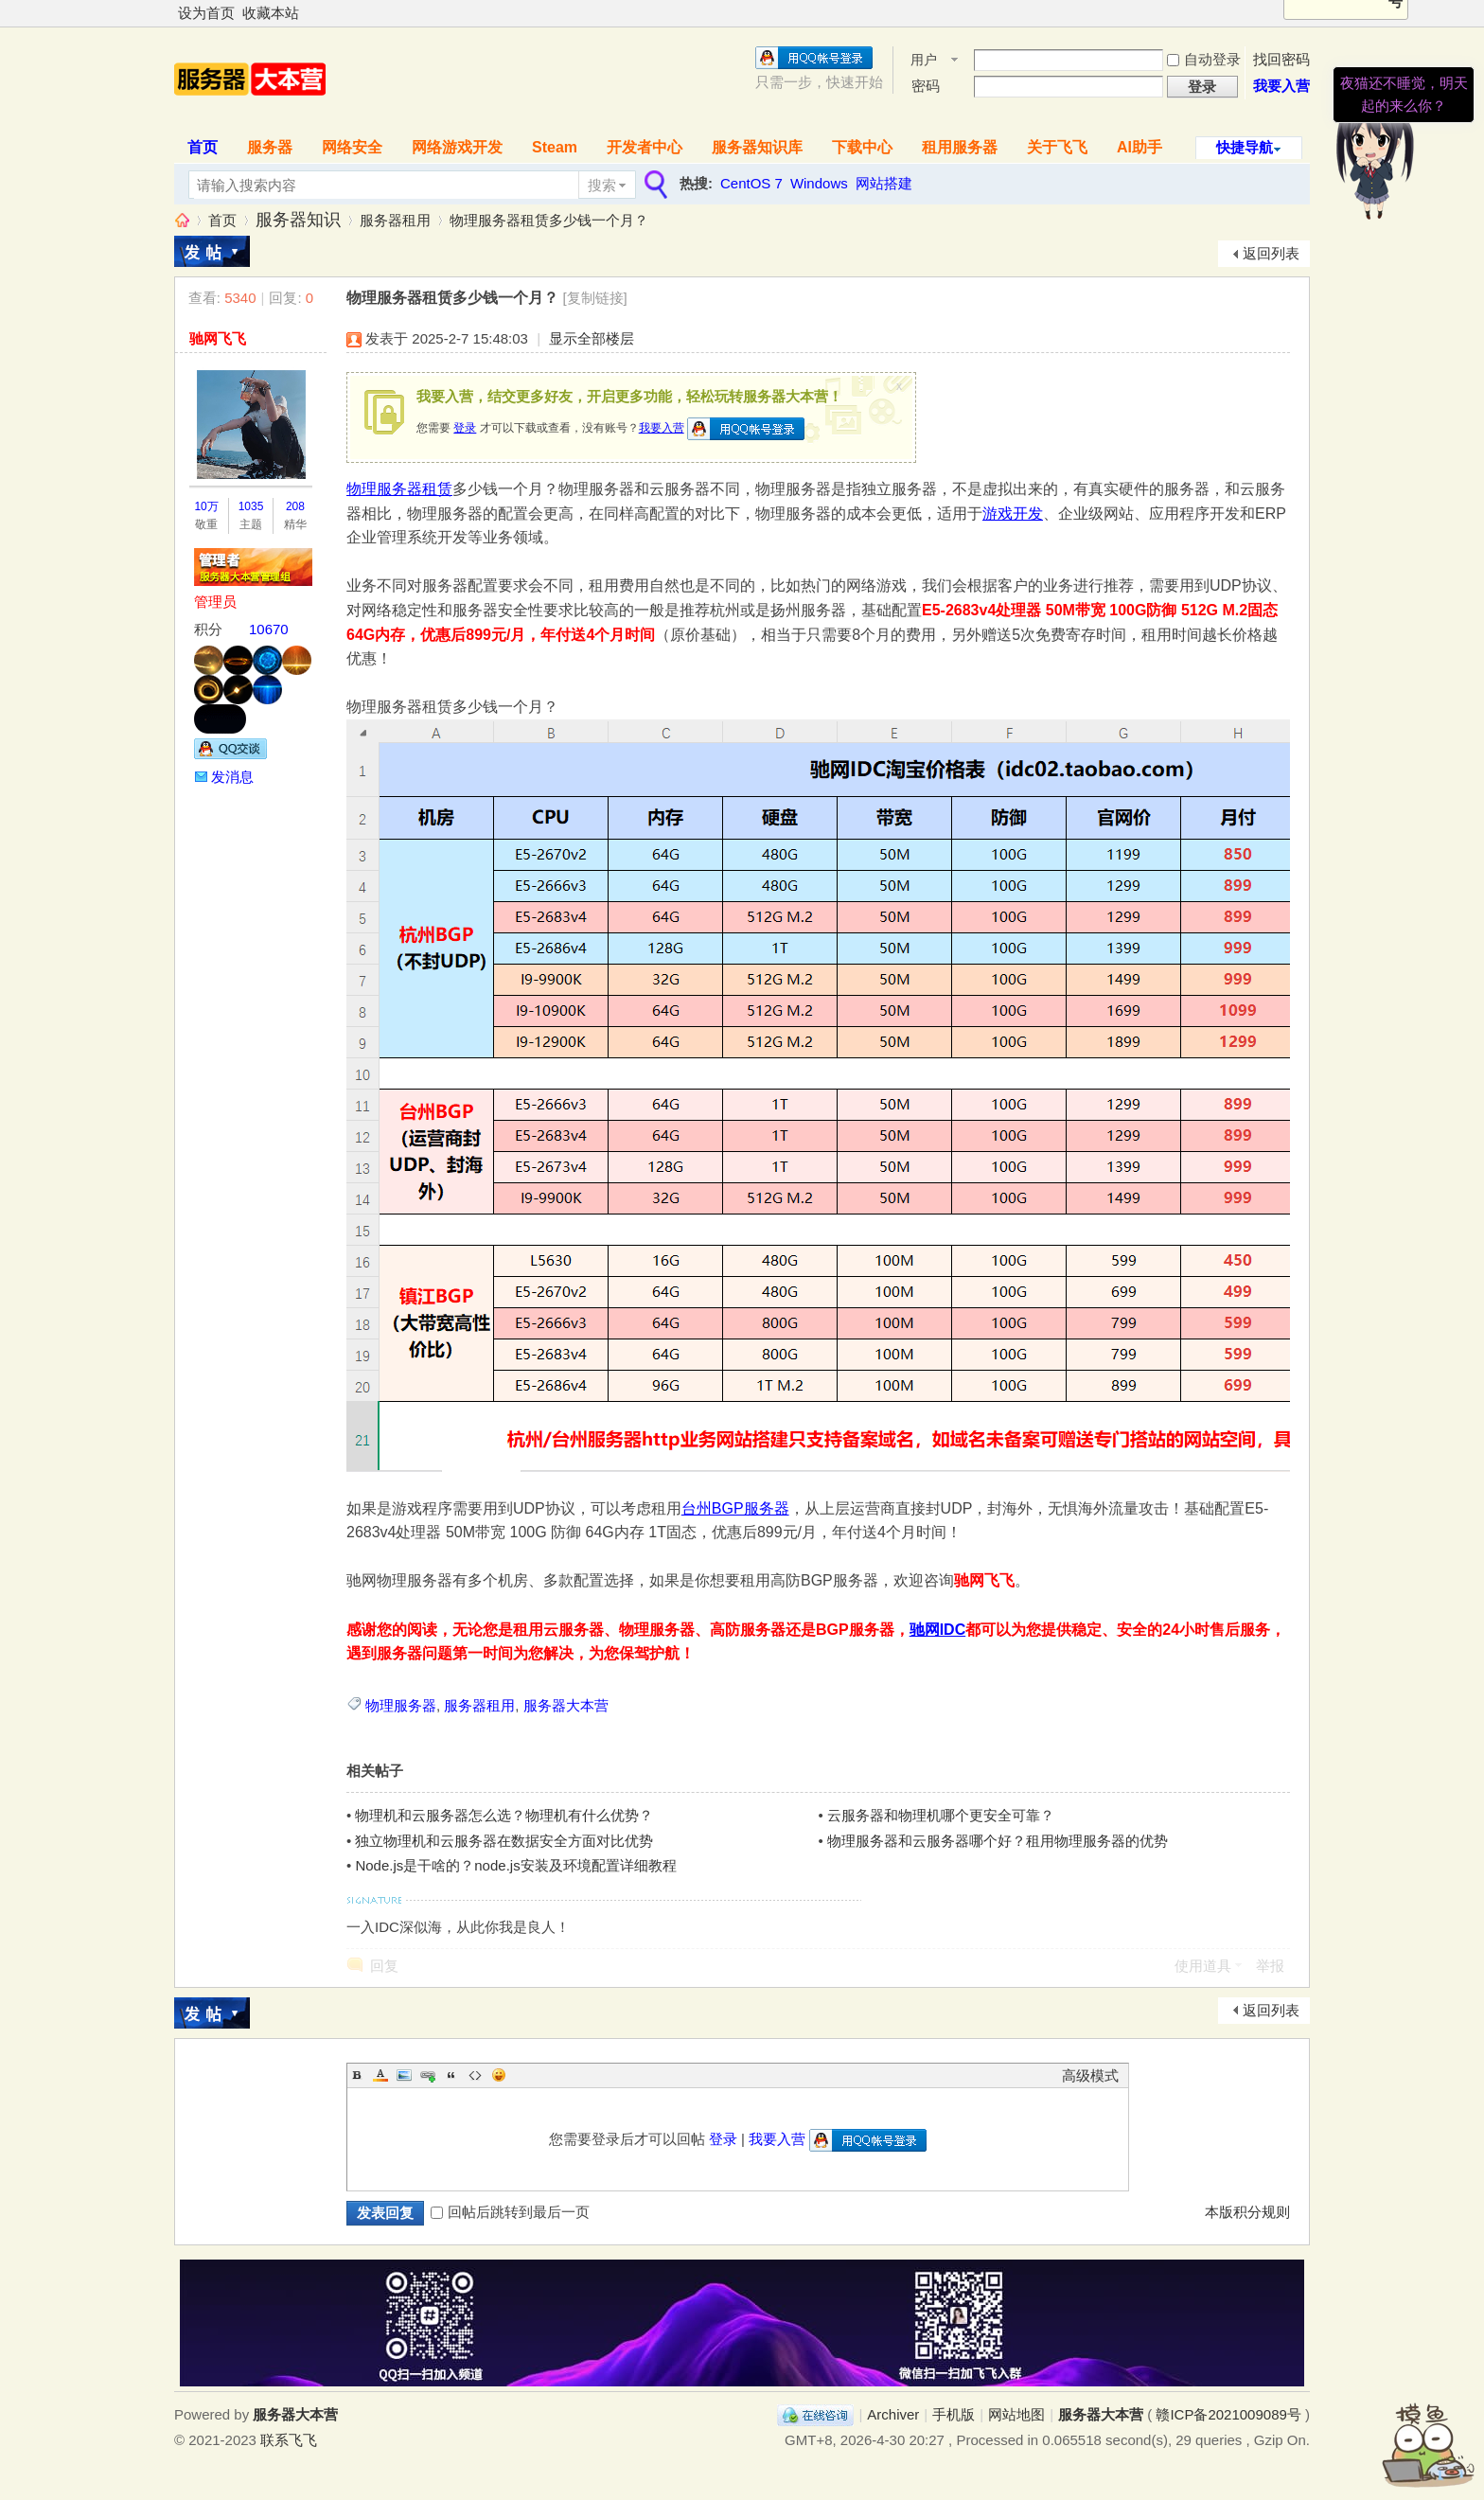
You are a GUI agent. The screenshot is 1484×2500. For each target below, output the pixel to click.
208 (295, 506)
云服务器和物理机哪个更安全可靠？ (940, 1815)
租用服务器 (960, 147)
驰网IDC (938, 1630)
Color (380, 2075)
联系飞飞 (288, 2440)
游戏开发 (1012, 513)
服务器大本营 (181, 220)
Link (427, 2075)
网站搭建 (884, 183)
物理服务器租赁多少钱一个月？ (549, 220)
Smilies (498, 2075)
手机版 (953, 2414)
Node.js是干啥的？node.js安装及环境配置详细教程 (515, 1865)
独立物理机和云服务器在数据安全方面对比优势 (504, 1841)
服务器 (269, 147)
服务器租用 (395, 220)
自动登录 (1204, 59)
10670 (269, 629)
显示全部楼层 (591, 338)
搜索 (602, 185)
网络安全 (352, 147)
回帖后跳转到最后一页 (510, 2212)
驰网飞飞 (217, 338)
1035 (251, 506)
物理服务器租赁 (399, 489)
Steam (554, 147)
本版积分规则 (1247, 2212)
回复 (384, 1966)
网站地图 (1016, 2414)
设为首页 (206, 13)
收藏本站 (270, 13)
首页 (202, 147)
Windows (819, 183)
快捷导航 (1244, 147)
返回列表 (1271, 253)
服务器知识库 (757, 147)
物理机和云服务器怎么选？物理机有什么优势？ (504, 1815)
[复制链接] (594, 298)
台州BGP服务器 (735, 1508)
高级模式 (1090, 2075)
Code (475, 2075)
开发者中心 (644, 147)
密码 (925, 86)
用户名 (923, 61)
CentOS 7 (751, 183)
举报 (1270, 1966)
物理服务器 (400, 1705)
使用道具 (1203, 1966)
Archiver (893, 2414)
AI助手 (1139, 147)
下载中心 (862, 147)
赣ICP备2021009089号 (1228, 2414)
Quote (451, 2075)
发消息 (232, 777)
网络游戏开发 (457, 147)
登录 (464, 427)
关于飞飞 (1057, 147)
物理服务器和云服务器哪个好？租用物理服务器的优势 (997, 1841)
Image (404, 2075)
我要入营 (661, 427)
